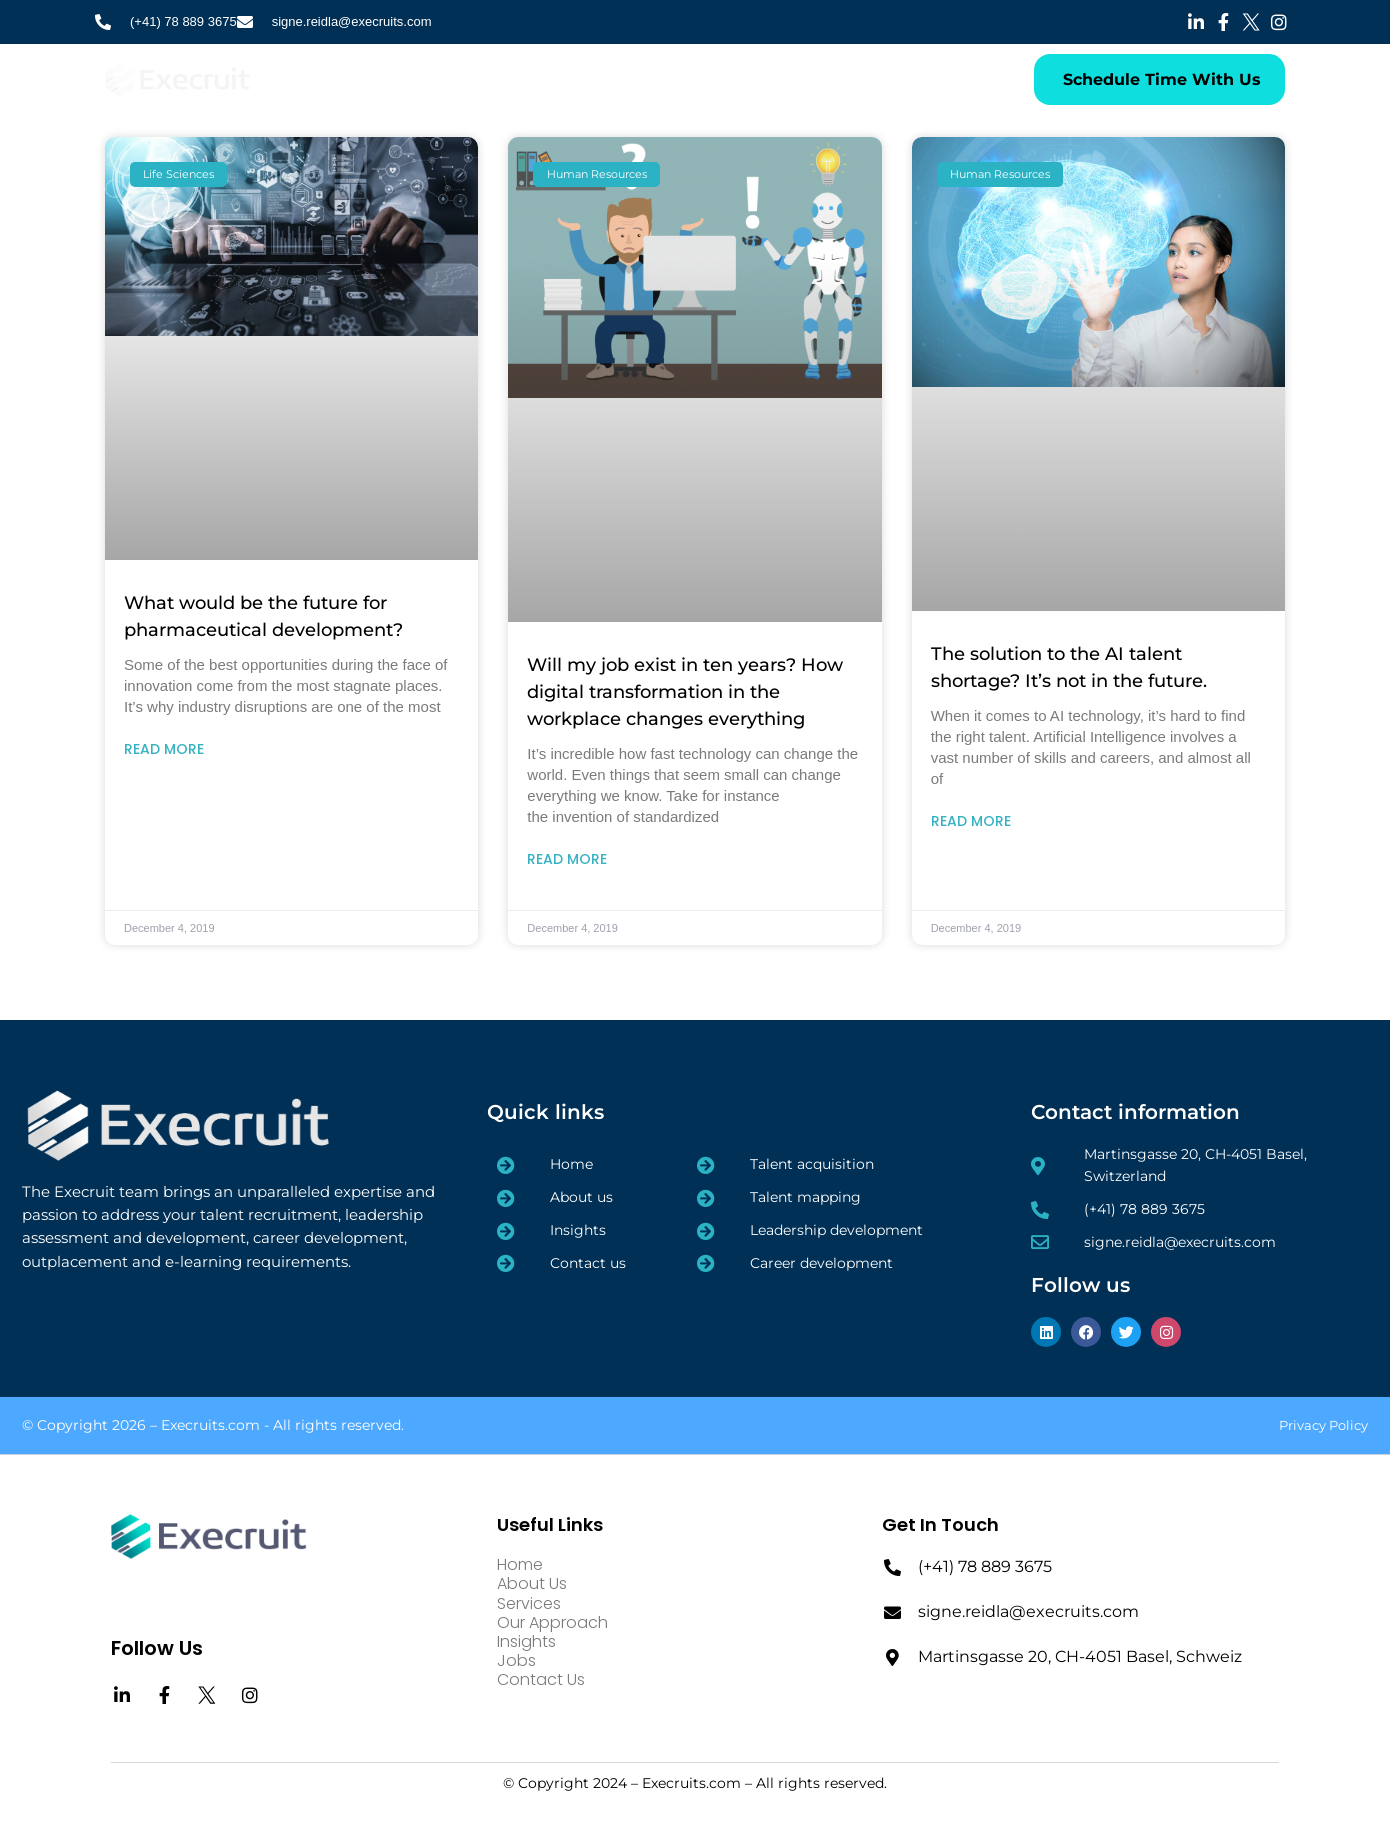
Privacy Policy (1323, 1425)
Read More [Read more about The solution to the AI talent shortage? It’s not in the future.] (971, 821)
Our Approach (594, 79)
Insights (691, 79)
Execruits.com (210, 1425)
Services (494, 79)
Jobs (760, 79)
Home (330, 79)
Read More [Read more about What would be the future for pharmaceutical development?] (164, 749)
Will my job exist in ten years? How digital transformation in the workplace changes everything (685, 692)
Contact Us (839, 79)
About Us (408, 79)
